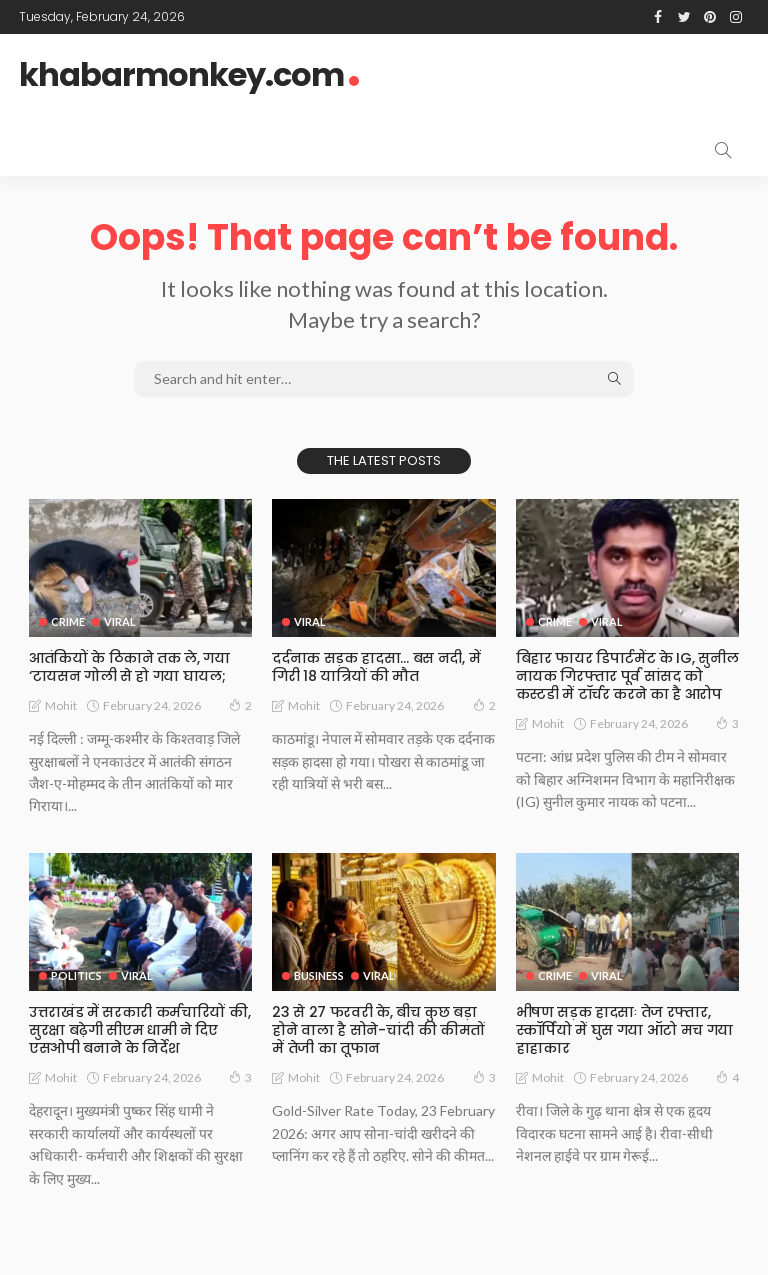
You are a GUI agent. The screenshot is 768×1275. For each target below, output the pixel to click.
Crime (68, 621)
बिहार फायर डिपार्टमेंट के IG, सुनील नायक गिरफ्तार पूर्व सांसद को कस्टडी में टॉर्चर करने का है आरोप (627, 676)
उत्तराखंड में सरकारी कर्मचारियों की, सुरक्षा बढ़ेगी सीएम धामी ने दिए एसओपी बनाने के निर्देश (139, 1030)
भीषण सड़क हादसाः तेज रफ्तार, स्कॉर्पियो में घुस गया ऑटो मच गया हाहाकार (624, 1030)
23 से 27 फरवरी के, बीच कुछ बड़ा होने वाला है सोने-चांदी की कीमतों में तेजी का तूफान (378, 1030)
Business (319, 975)
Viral (120, 621)
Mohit (61, 705)
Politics (76, 975)
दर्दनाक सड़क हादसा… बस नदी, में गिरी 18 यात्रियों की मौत (375, 667)
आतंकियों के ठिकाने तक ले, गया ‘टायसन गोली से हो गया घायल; (129, 667)
